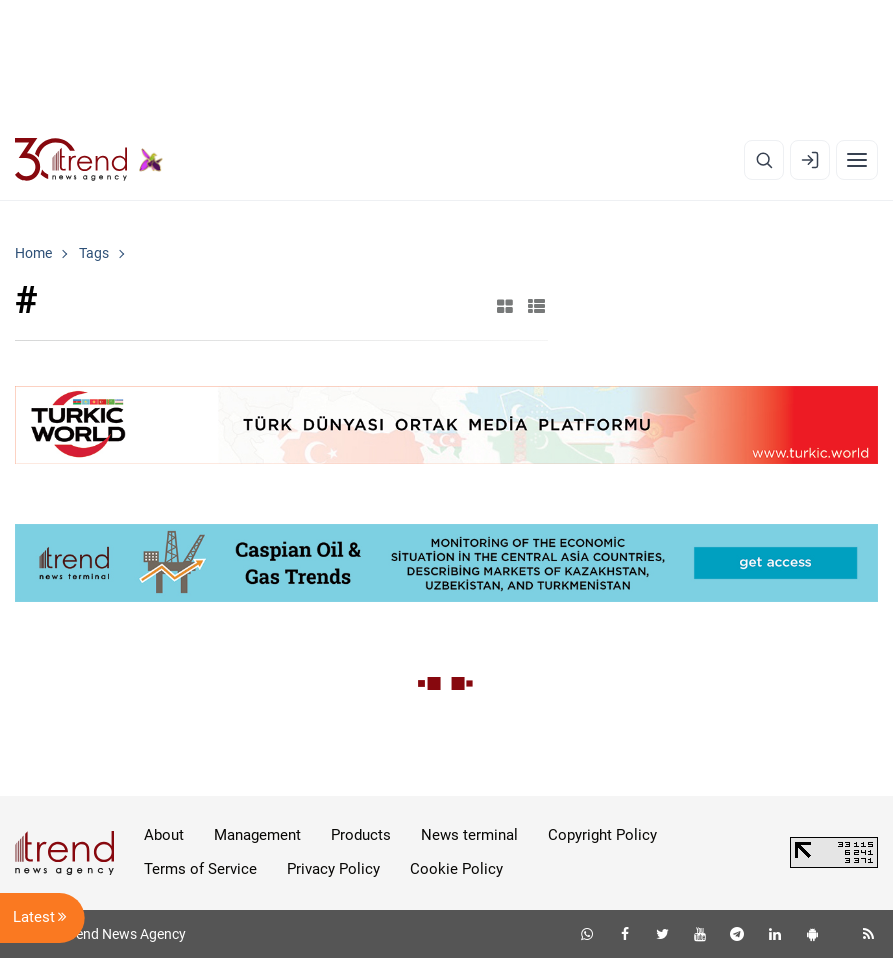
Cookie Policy (456, 869)
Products (361, 835)
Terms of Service (200, 869)
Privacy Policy (333, 869)
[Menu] (857, 160)
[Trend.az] (89, 160)
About (164, 835)
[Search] (764, 160)
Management (257, 835)
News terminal (469, 835)
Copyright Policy (602, 835)
